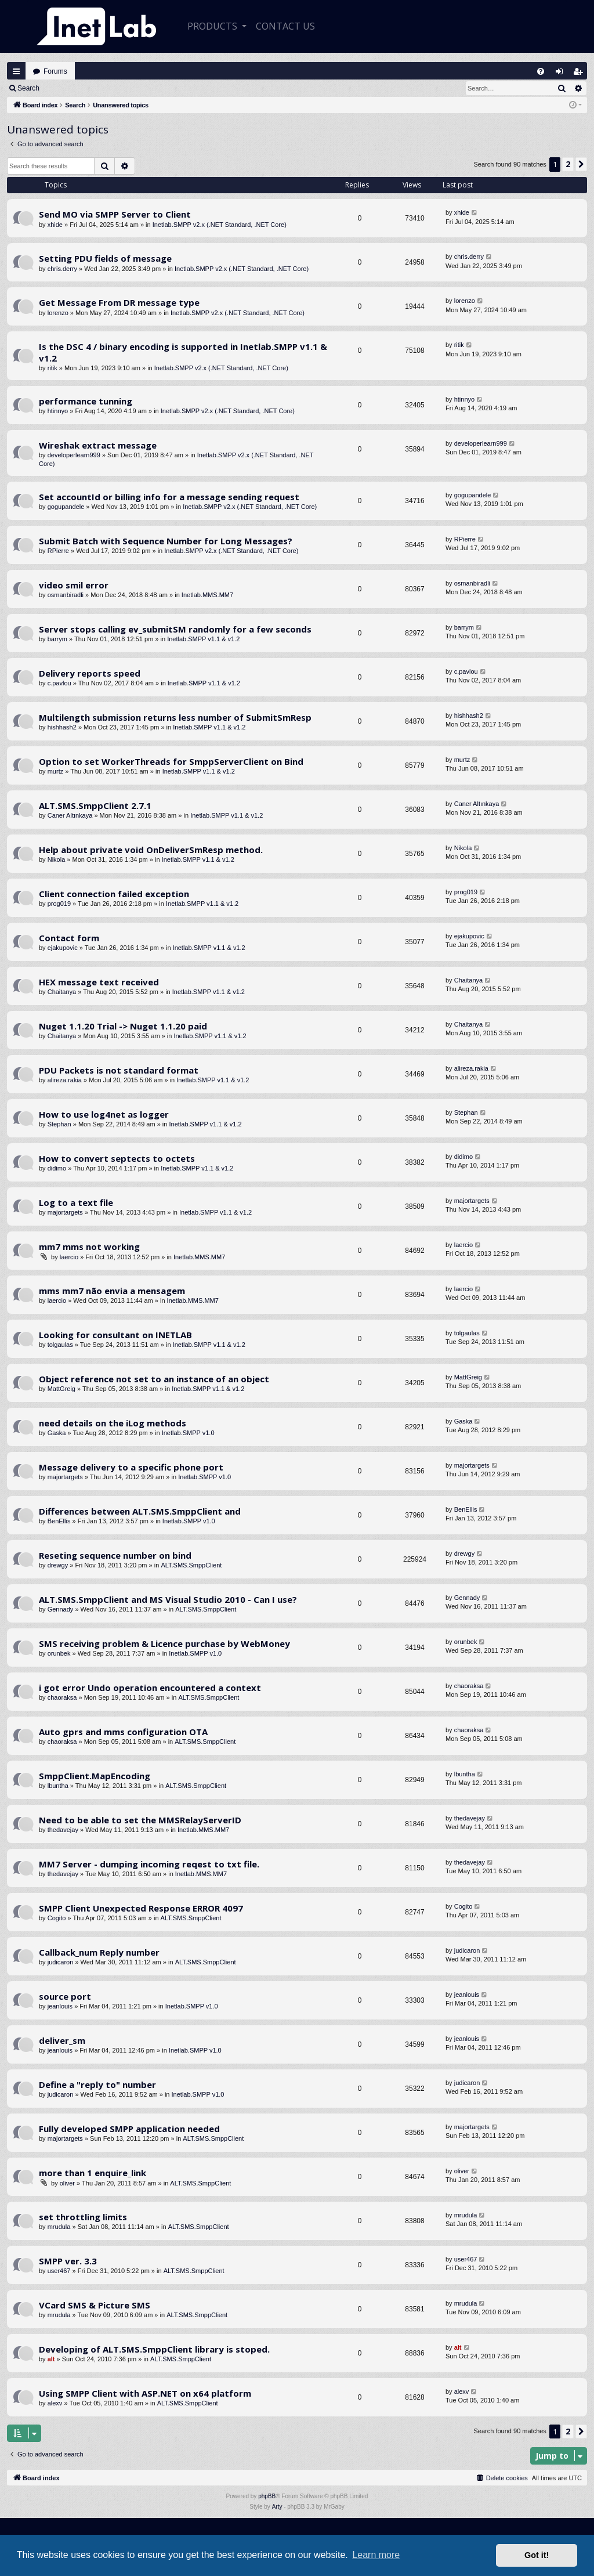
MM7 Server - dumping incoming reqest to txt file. (149, 1864)
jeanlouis (60, 2006)
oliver (67, 2183)
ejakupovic (63, 947)
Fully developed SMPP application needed (129, 2128)
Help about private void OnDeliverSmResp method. (151, 849)
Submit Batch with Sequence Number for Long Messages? (165, 541)
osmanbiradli (66, 594)
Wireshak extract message (98, 445)
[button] (581, 164)
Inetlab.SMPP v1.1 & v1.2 (203, 638)
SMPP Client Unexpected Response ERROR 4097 (141, 1908)
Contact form (69, 938)
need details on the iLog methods (112, 1423)
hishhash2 (62, 727)
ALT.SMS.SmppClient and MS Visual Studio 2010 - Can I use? (168, 1599)
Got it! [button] (536, 2555)
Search (28, 88)
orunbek (59, 1653)
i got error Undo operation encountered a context (150, 1687)
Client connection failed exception (114, 893)
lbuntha (58, 1785)
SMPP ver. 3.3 (68, 2261)
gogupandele (66, 506)
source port (65, 1996)
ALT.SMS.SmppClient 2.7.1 (95, 805)
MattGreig (61, 1388)
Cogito (57, 1917)
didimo (57, 1168)
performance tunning (85, 401)
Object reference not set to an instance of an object (154, 1379)
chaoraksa (62, 1697)
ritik (52, 367)
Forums (55, 71)
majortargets (65, 1212)
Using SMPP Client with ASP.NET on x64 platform (145, 2393)
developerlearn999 (74, 454)
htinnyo (58, 410)
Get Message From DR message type (119, 302)
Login (64, 88)
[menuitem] (540, 71)
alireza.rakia (65, 1079)
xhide (55, 224)
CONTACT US (285, 26)
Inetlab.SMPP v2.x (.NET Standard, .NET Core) (220, 224)
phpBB (267, 2496)
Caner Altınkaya (70, 815)
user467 (59, 2270)
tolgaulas (60, 1344)
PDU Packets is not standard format (118, 1070)
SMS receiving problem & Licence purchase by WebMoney (164, 1643)
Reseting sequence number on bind (115, 1555)
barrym (57, 638)
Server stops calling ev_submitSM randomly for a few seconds (175, 629)
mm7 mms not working (89, 1246)
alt (51, 2358)
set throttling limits (83, 2217)
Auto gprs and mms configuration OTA (123, 1731)
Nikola (57, 859)
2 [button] (568, 163)
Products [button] (213, 26)
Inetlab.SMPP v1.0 (188, 1432)
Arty (277, 2506)
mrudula (59, 2226)
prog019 (59, 903)
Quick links (16, 71)
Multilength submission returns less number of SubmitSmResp (175, 717)
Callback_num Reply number (99, 1952)
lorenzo (58, 312)
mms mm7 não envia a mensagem (112, 1290)
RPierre (58, 550)
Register (103, 88)
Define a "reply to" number (97, 2084)
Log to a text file (76, 1202)
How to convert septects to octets (117, 1158)
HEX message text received (99, 982)
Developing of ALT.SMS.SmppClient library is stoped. (154, 2349)
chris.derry (62, 268)
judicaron (61, 1962)
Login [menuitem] (562, 74)
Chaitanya (62, 991)
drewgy (58, 1565)
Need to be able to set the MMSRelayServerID (140, 1820)
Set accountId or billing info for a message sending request (169, 497)
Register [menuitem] (580, 74)
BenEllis (59, 1521)
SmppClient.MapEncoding (94, 1776)
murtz (56, 771)
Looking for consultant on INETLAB (115, 1335)
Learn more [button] (376, 2555)
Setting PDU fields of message (105, 258)
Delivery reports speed (89, 673)
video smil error (73, 585)
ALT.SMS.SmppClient (191, 1565)
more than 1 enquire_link (92, 2172)
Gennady (61, 1609)
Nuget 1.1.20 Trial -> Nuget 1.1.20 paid (123, 1026)
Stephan (59, 1124)
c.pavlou (59, 683)
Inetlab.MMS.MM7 (207, 594)
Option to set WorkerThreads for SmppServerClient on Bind (171, 761)
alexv (55, 2403)
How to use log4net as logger (104, 1114)
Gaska (57, 1432)
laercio (69, 1256)
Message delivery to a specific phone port (131, 1467)
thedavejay (63, 1829)
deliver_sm (62, 2040)
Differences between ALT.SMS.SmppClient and (140, 1511)
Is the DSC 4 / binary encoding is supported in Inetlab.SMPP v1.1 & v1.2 (183, 352)
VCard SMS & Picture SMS (94, 2305)
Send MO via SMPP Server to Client (115, 214)
